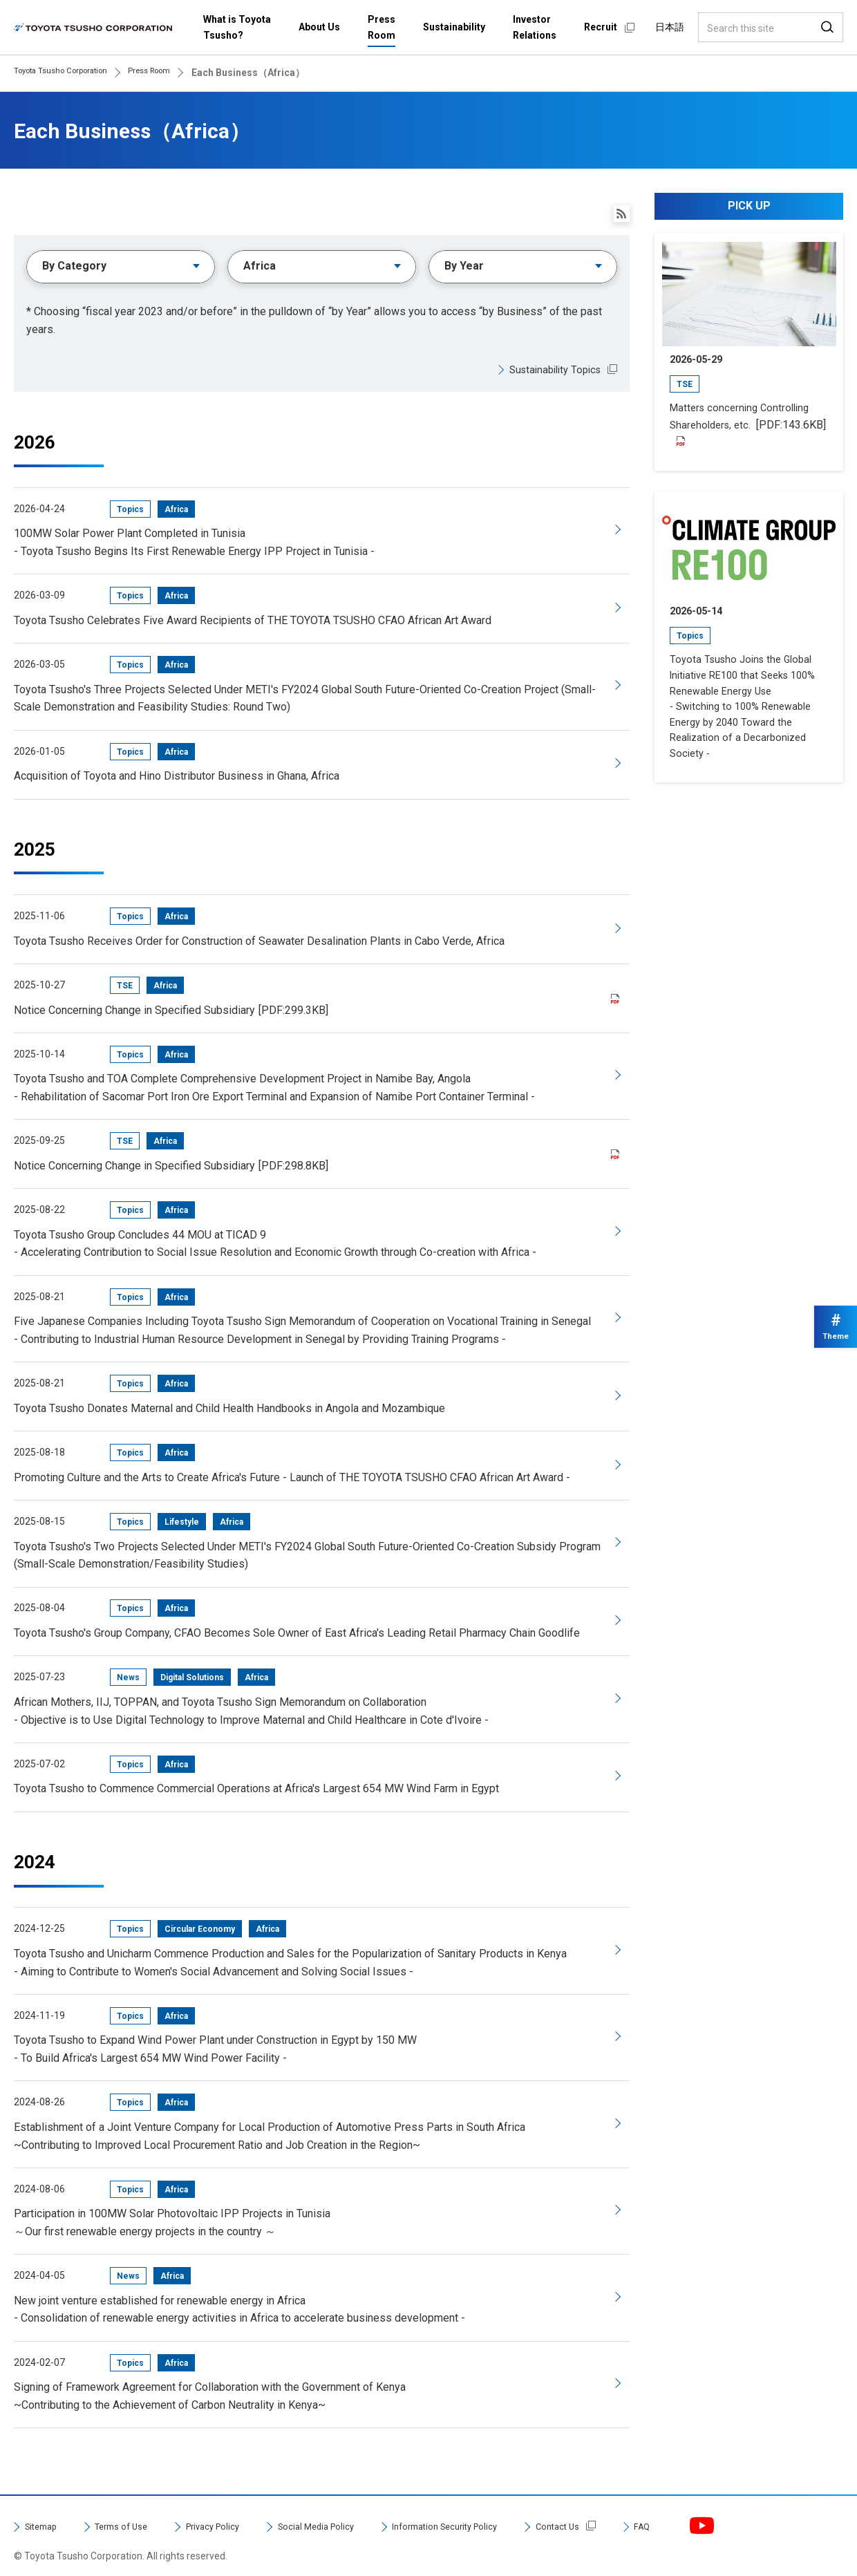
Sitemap (45, 2510)
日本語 (669, 26)
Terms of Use (136, 2510)
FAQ (738, 2510)
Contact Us (646, 2510)
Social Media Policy (364, 2510)
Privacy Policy (242, 2510)
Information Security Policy (516, 2510)
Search (827, 27)
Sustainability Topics (550, 373)
